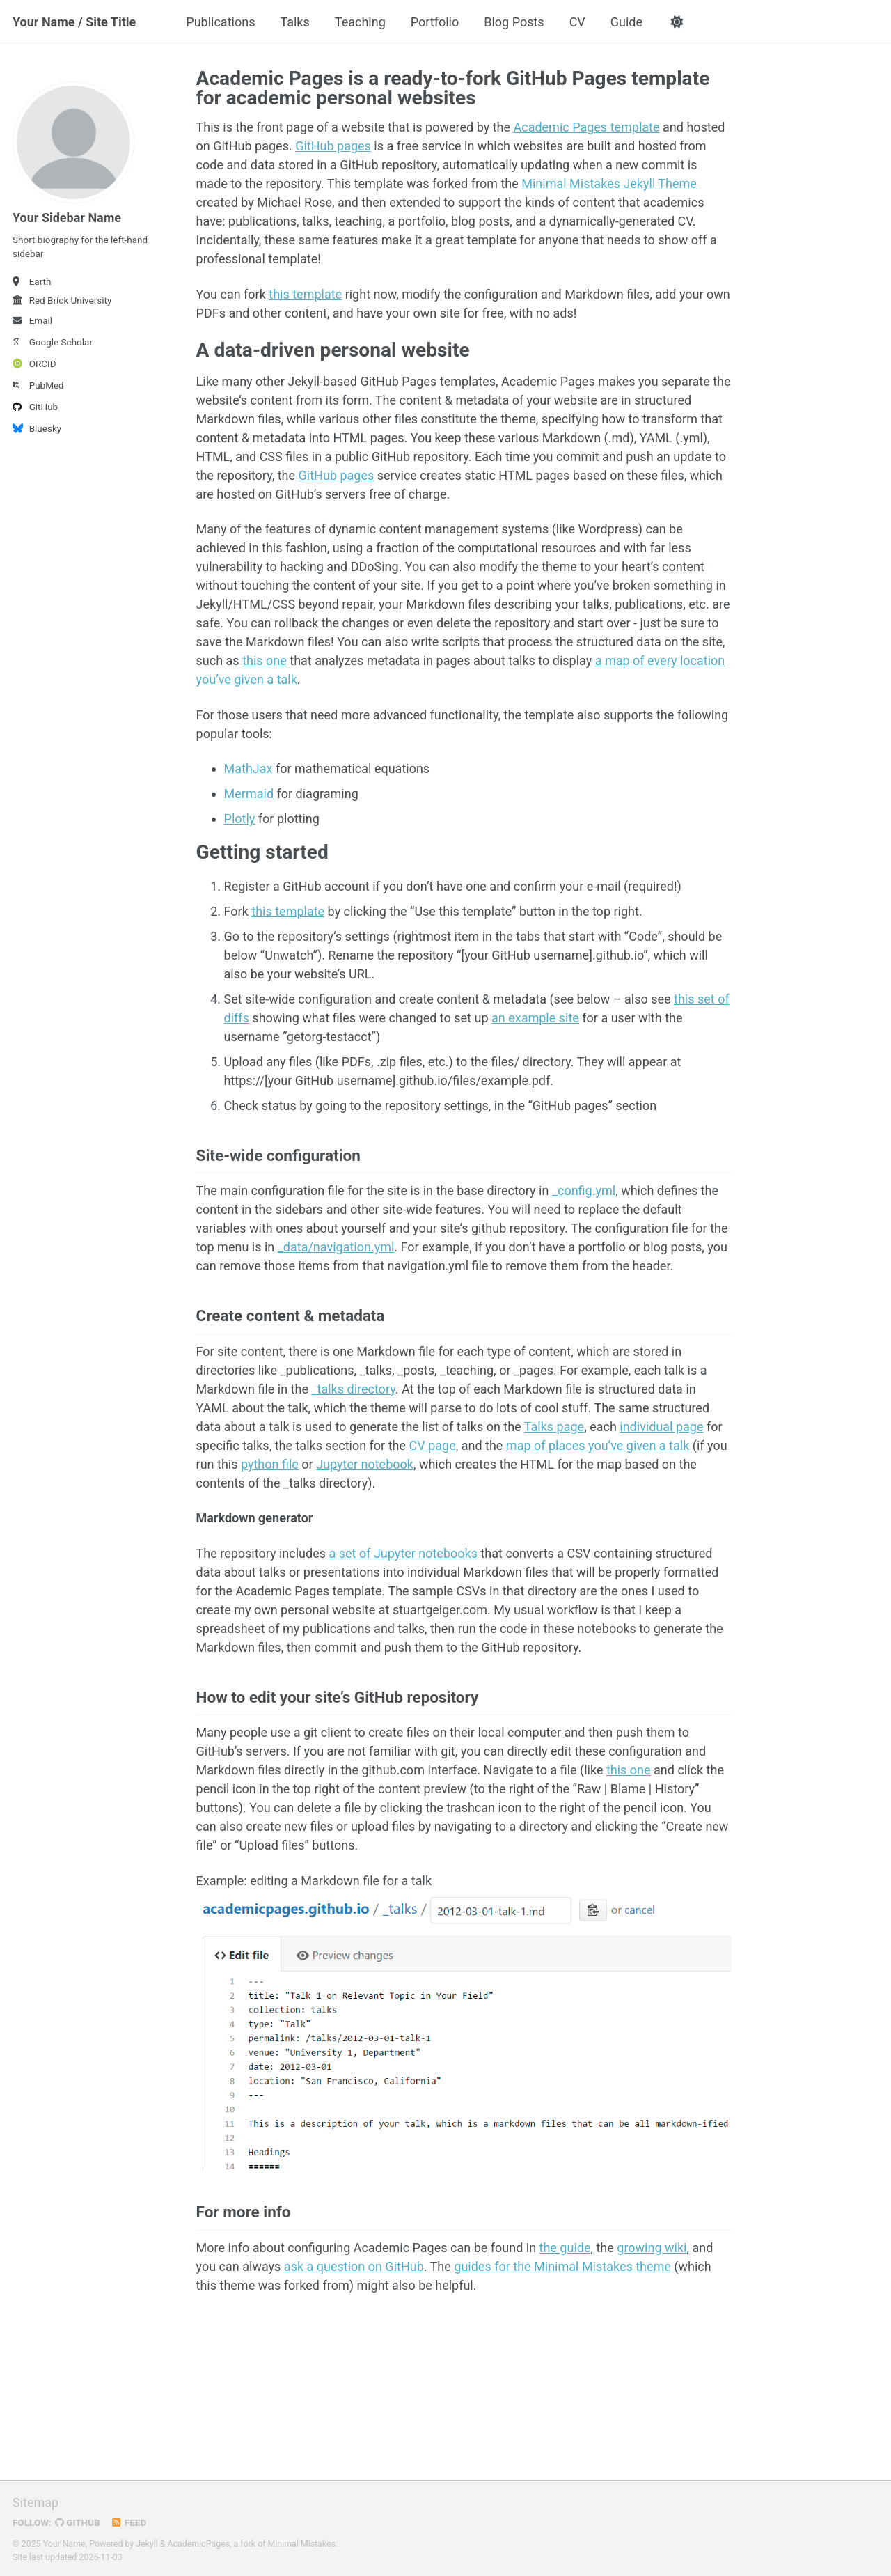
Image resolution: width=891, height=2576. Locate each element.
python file (270, 1464)
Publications (220, 22)
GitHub (35, 406)
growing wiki (651, 2247)
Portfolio (435, 22)
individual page (661, 1426)
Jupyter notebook (364, 1464)
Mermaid (249, 793)
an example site (535, 1017)
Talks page (554, 1426)
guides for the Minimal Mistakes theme (562, 2266)
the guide (565, 2247)
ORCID (34, 363)
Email (32, 320)
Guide (626, 22)
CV (577, 22)
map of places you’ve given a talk (597, 1445)
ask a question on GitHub (354, 2266)
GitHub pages (333, 146)
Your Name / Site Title (74, 22)
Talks (294, 22)
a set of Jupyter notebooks (403, 1553)
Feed (129, 2522)
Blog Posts (514, 22)
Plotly (239, 818)
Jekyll (147, 2544)
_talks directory (353, 1389)
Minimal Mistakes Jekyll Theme (609, 183)
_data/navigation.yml (336, 1247)
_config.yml (583, 1190)
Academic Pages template (586, 127)
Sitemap (35, 2502)
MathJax (248, 768)
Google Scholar (53, 342)
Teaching (360, 22)
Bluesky (37, 428)
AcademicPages (199, 2544)
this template (305, 294)
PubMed (38, 385)
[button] (676, 22)
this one (264, 660)
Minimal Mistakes (302, 2544)
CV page (432, 1445)
